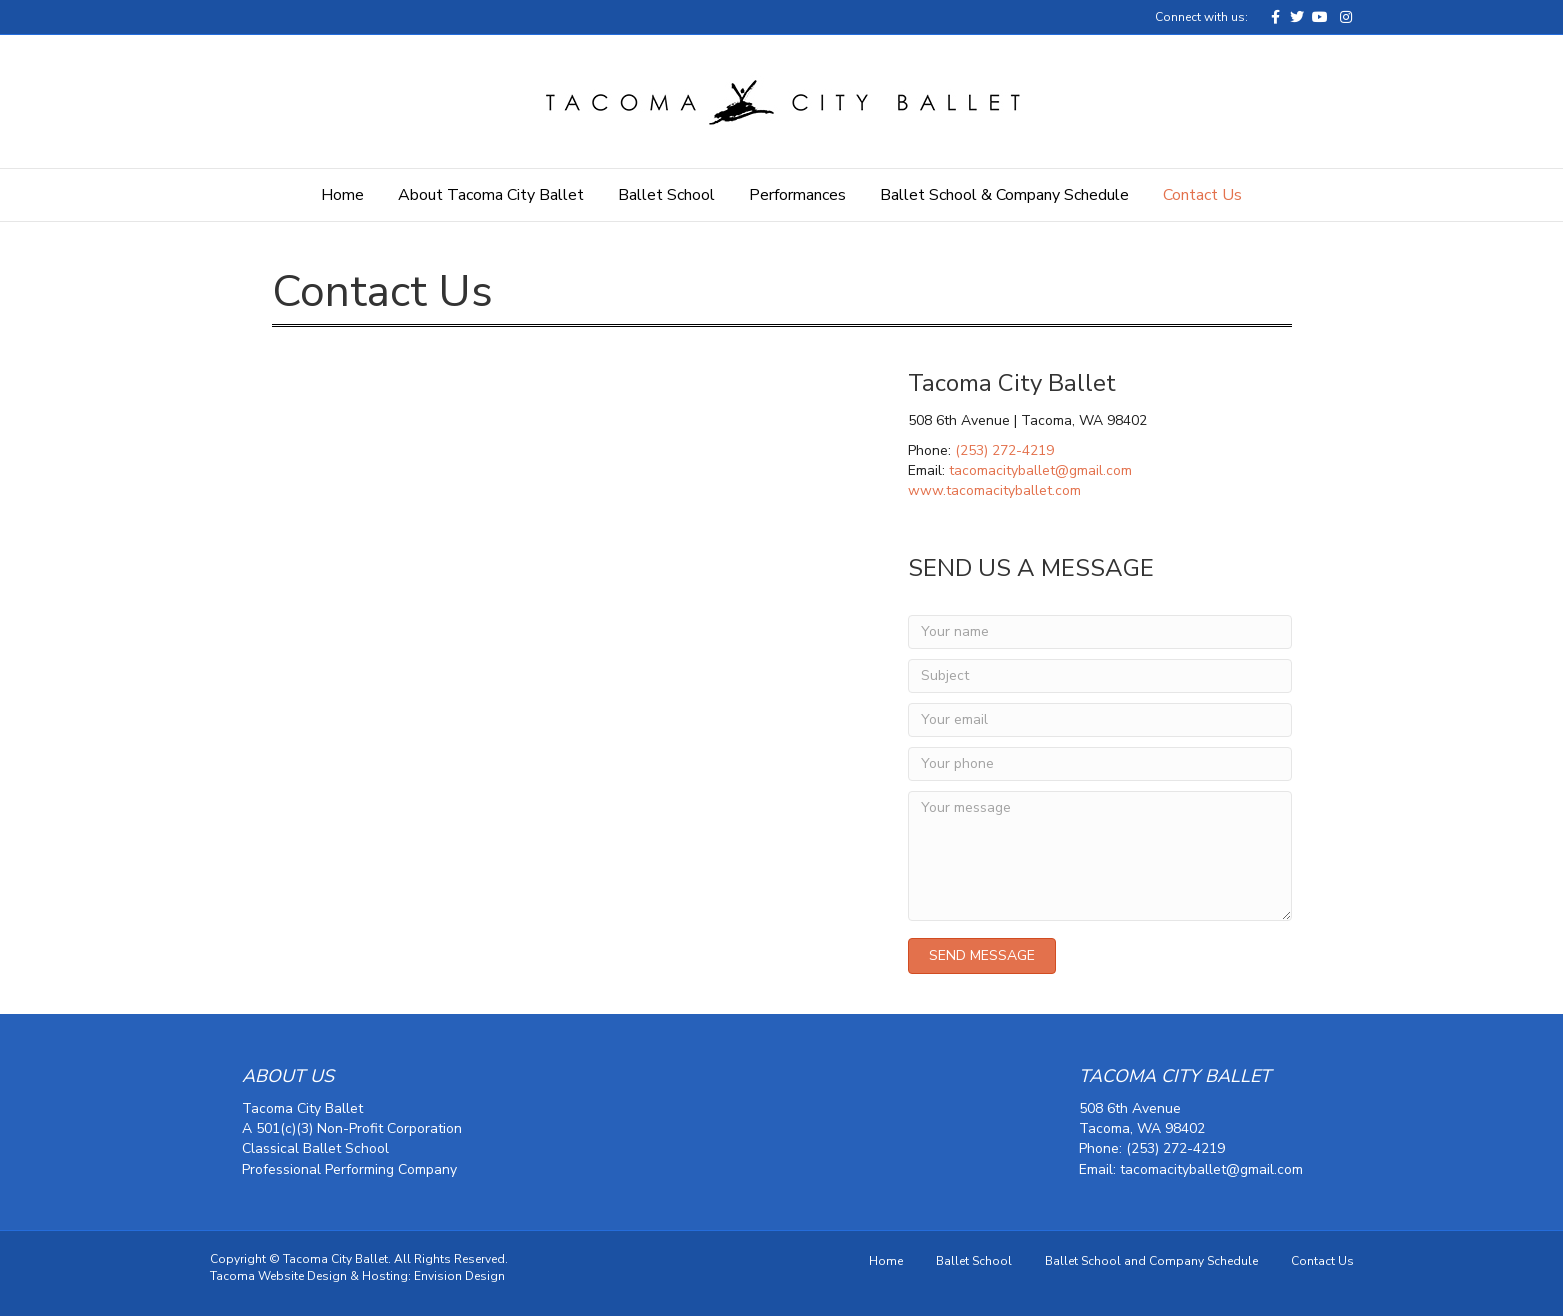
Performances (797, 195)
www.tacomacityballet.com (994, 490)
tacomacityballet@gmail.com (1040, 470)
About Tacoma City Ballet (491, 195)
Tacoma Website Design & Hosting (309, 1276)
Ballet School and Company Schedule (1151, 1261)
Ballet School (666, 195)
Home (342, 195)
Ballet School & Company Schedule (1004, 195)
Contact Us (1202, 195)
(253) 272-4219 (1004, 450)
